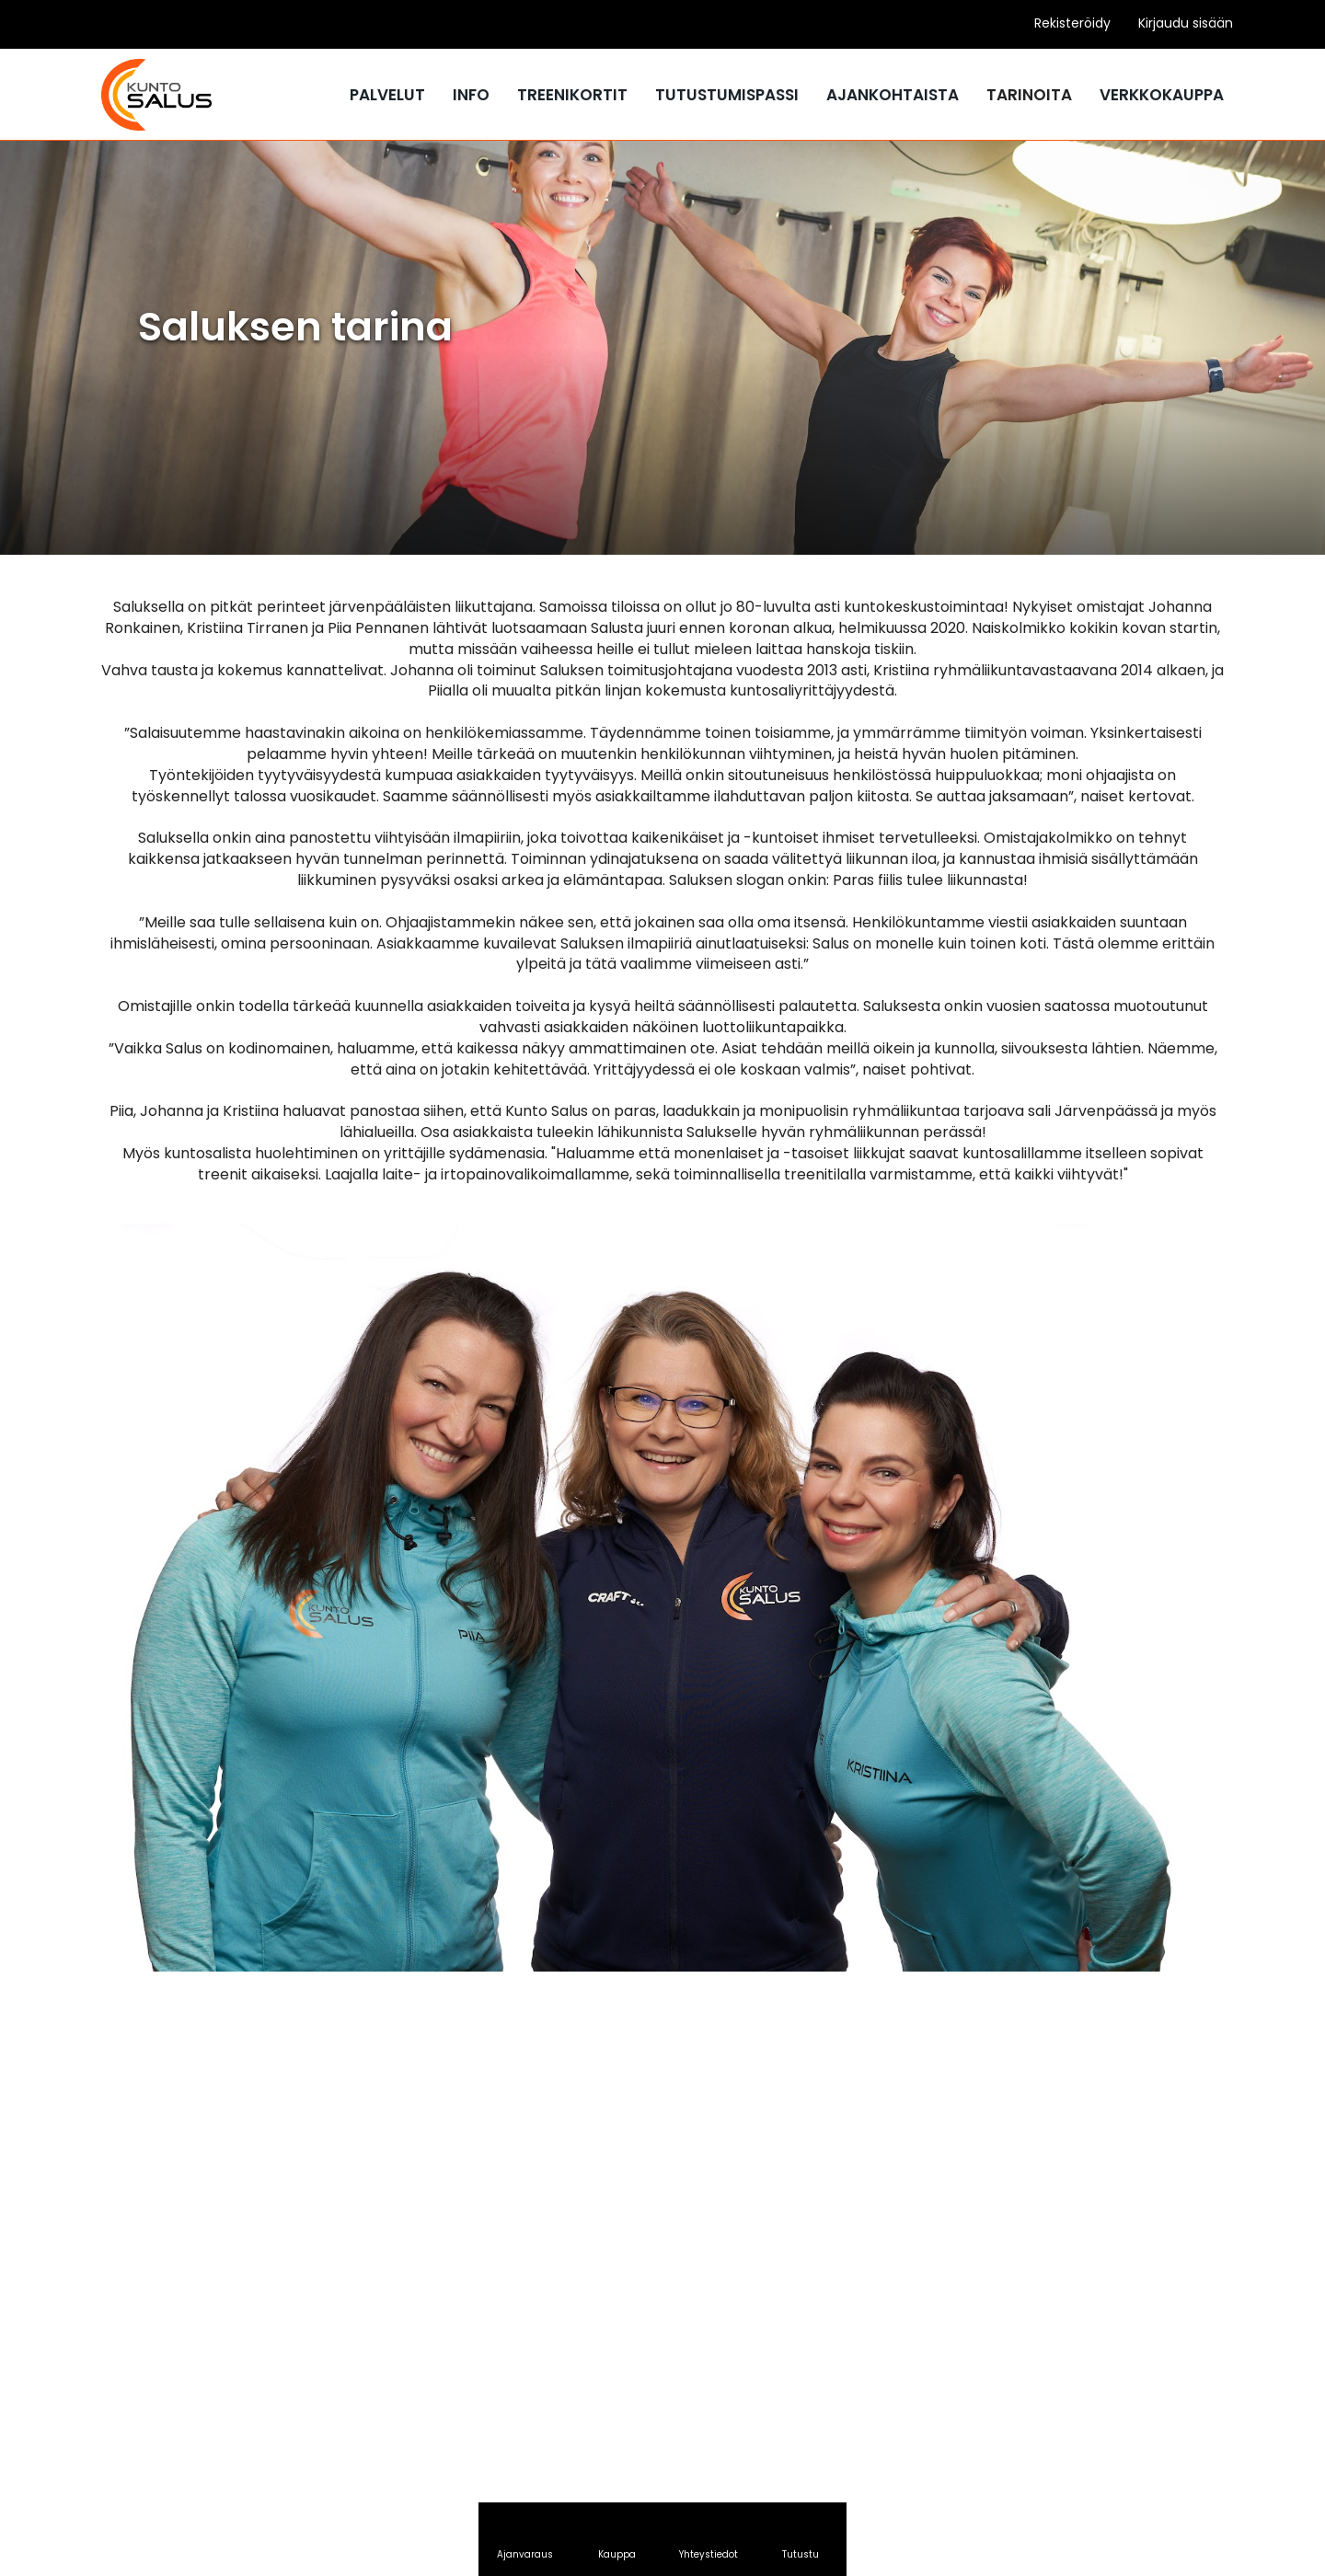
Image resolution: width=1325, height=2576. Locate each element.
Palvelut (387, 95)
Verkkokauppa (1162, 95)
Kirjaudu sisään (1185, 23)
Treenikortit (572, 95)
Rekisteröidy (1072, 23)
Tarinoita (1029, 95)
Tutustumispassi (727, 95)
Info (471, 95)
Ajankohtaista (892, 95)
